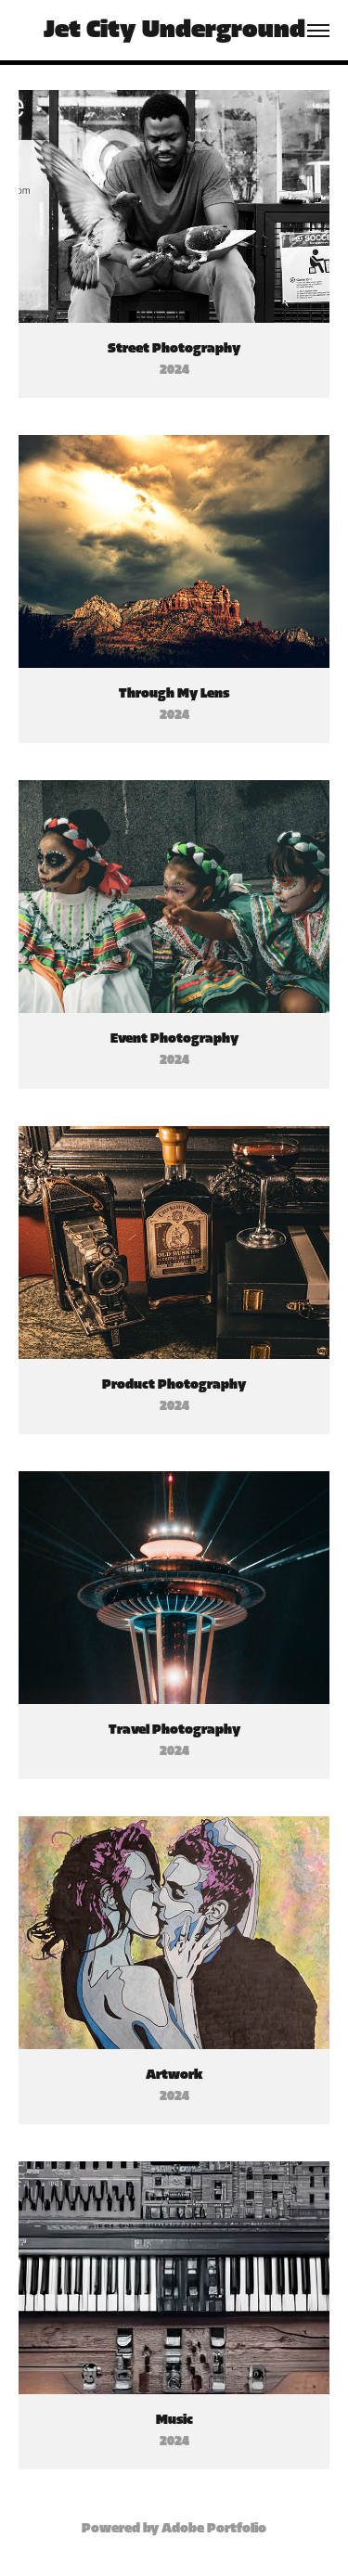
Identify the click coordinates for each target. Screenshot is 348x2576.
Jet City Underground (174, 29)
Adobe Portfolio (213, 2528)
